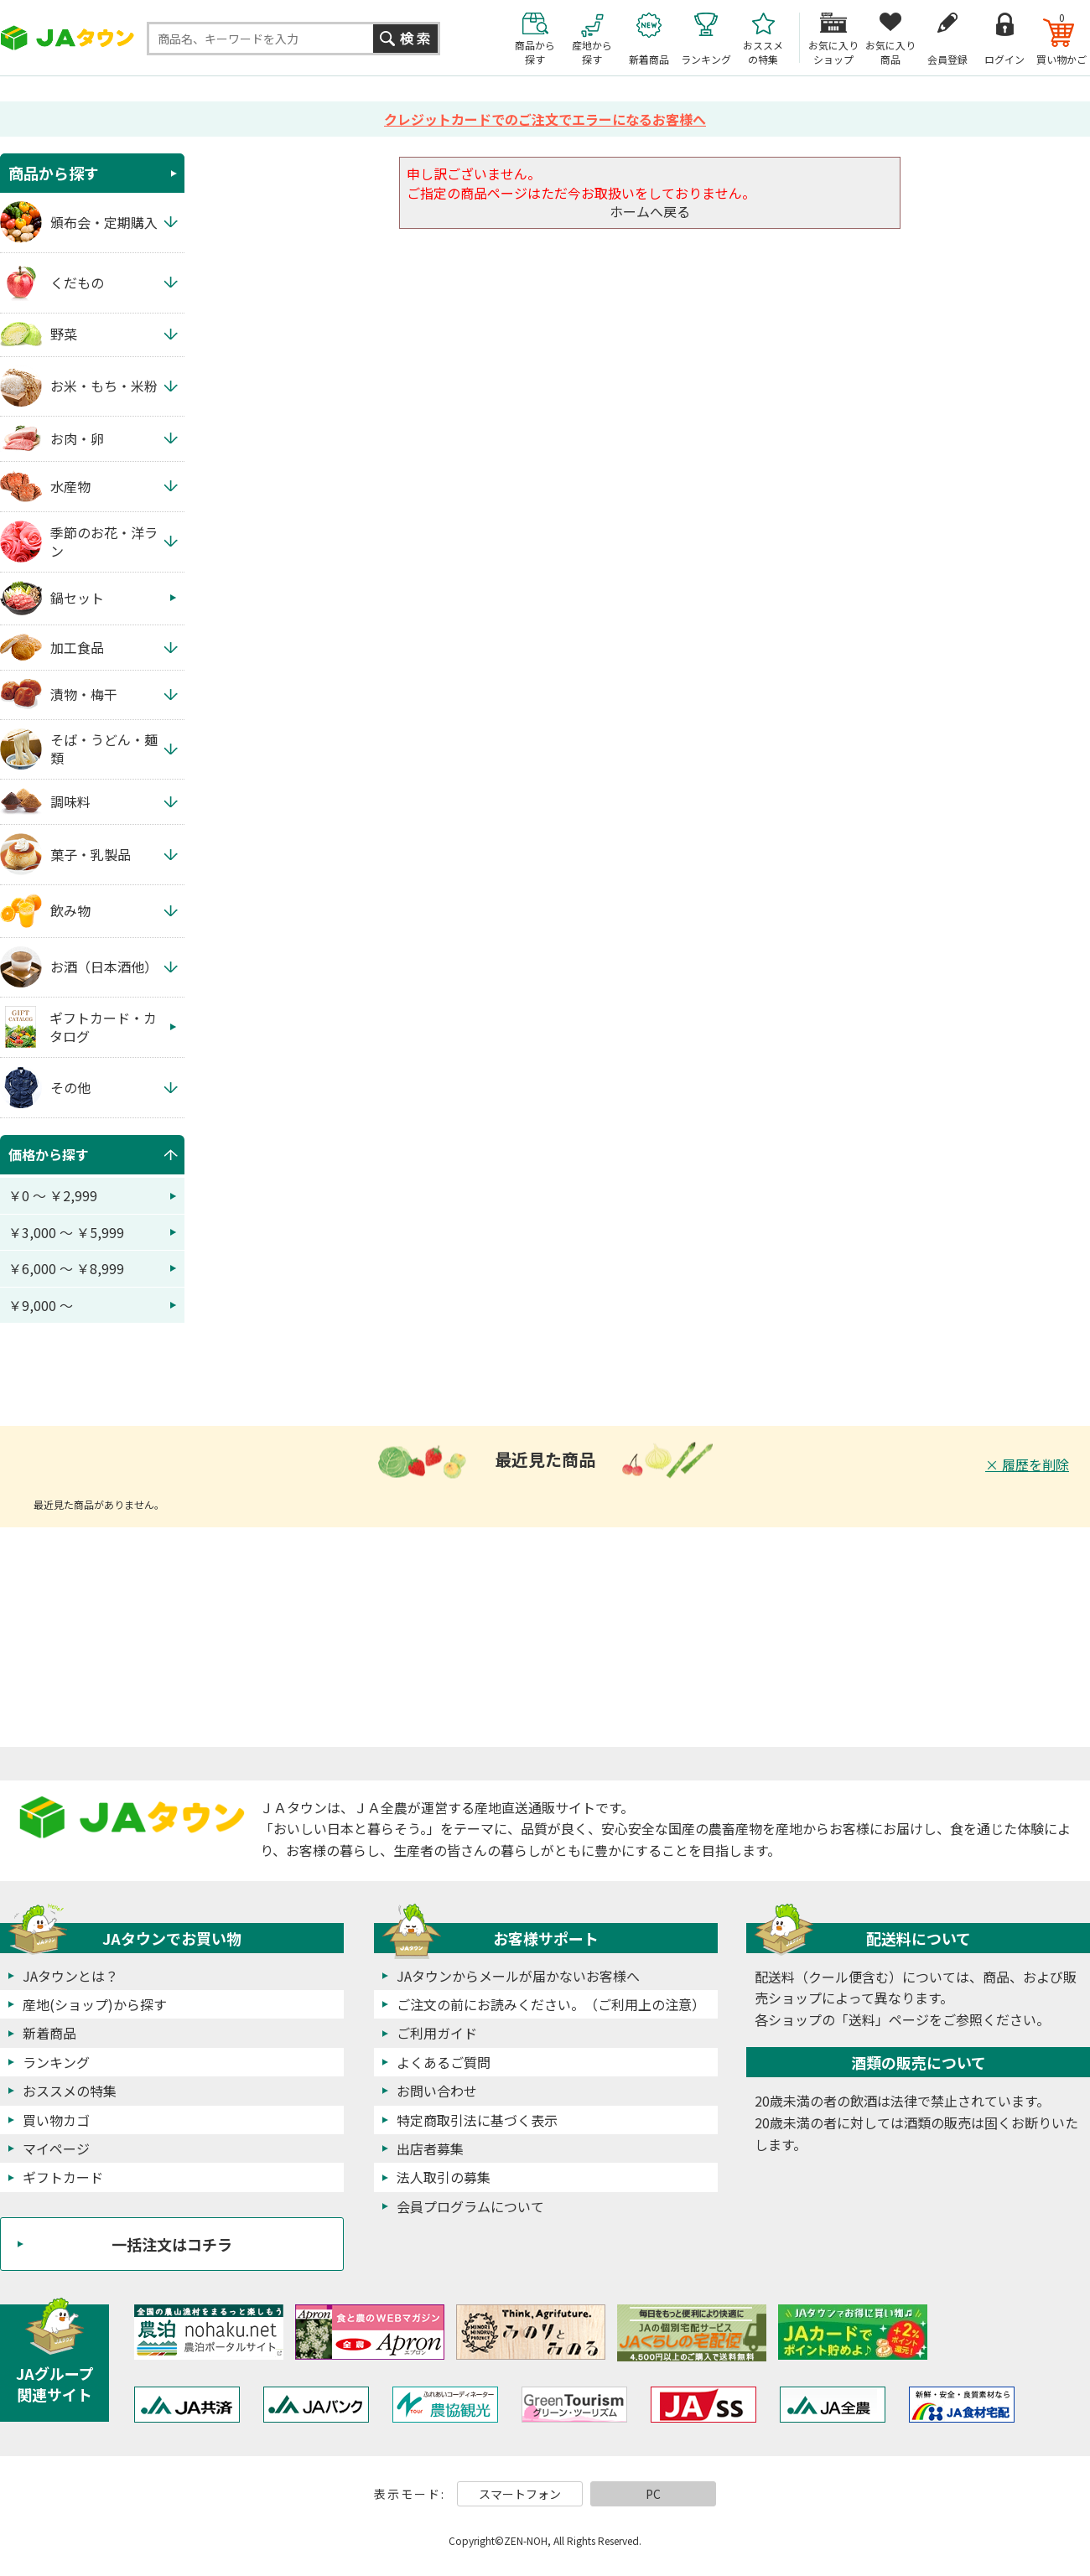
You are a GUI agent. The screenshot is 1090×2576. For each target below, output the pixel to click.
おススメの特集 (70, 2091)
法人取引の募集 (443, 2177)
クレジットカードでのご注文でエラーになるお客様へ (545, 119)
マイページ (56, 2148)
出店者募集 (430, 2148)
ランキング (56, 2062)
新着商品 (49, 2033)
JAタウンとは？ (70, 1976)
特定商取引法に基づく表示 (477, 2120)
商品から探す (53, 173)
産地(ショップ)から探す (95, 2004)
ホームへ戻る (650, 211)
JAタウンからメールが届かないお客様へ (518, 1976)
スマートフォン (520, 2493)
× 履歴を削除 (1027, 1464)
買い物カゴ (56, 2120)
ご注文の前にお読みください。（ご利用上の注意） (551, 2004)
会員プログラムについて (470, 2206)
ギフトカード (63, 2177)
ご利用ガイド (437, 2033)
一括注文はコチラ (172, 2244)
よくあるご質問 (443, 2062)
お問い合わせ (437, 2091)
